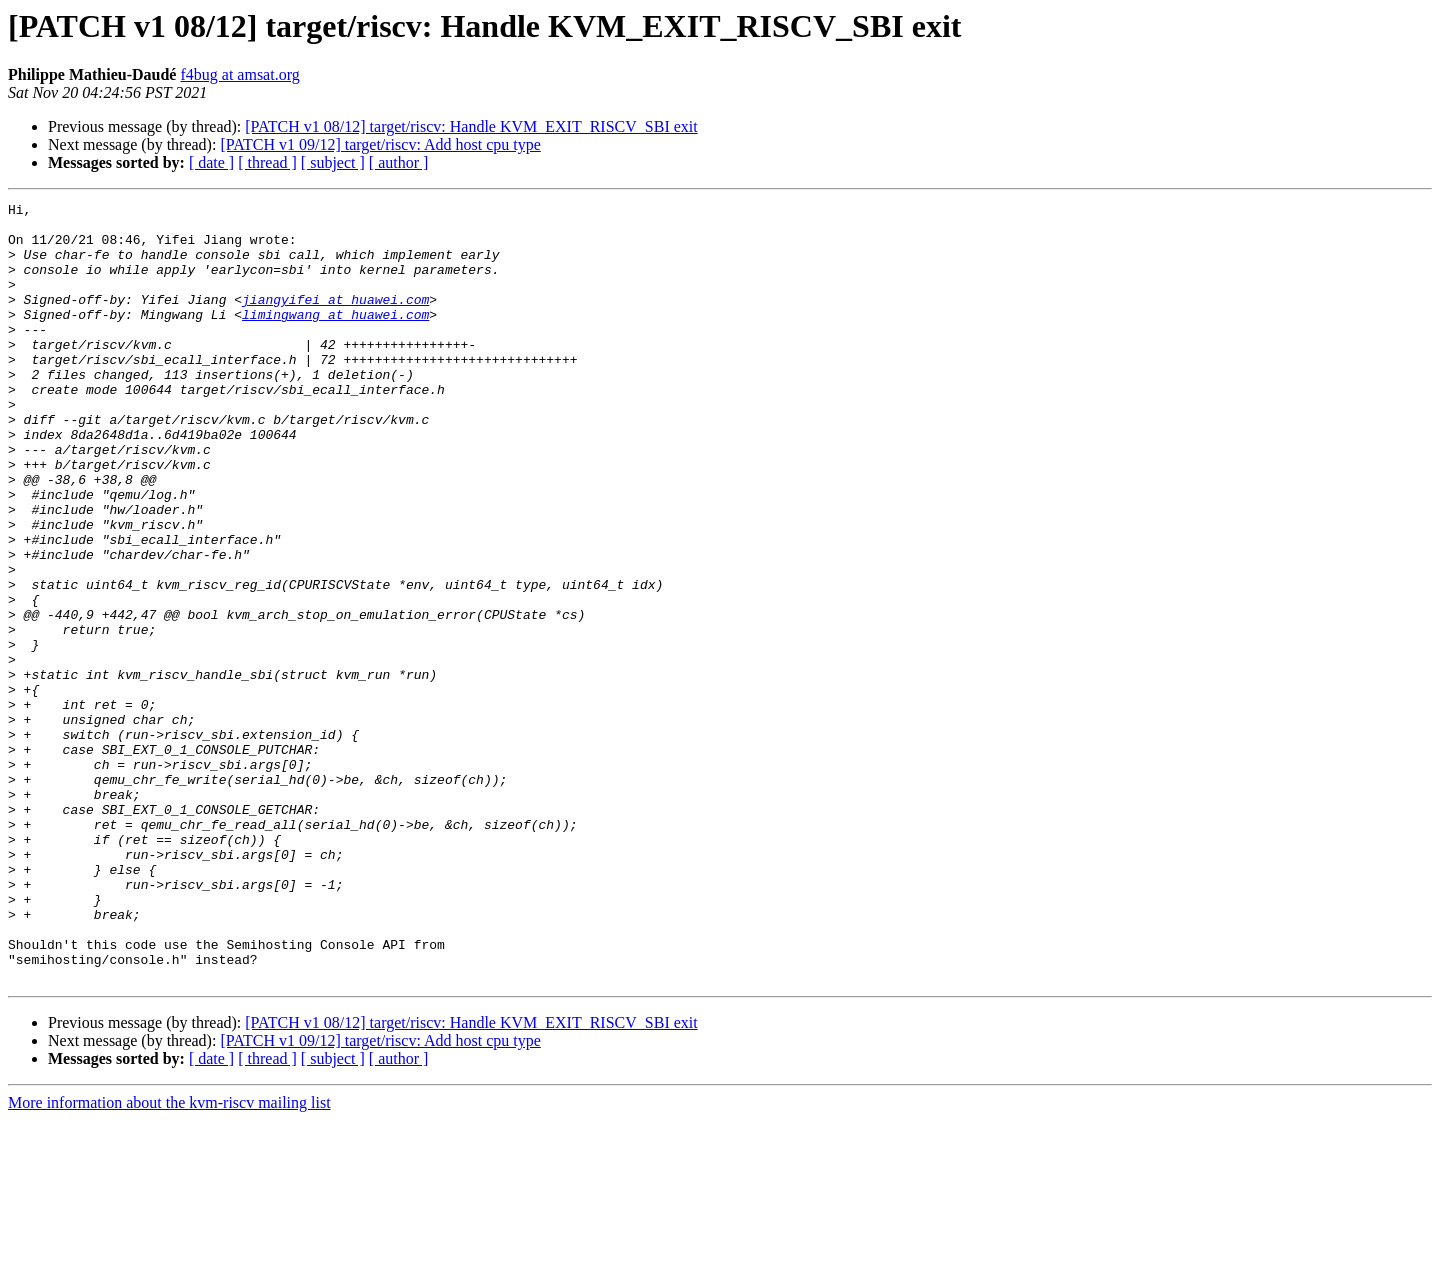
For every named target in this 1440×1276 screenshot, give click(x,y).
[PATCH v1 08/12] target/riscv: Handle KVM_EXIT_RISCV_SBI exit (471, 126)
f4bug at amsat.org (239, 74)
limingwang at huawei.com (335, 338)
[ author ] (399, 162)
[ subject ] (333, 162)
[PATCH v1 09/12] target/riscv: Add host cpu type (380, 144)
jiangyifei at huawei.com (335, 320)
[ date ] (211, 162)
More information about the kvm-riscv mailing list (169, 1258)
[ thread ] (267, 162)
